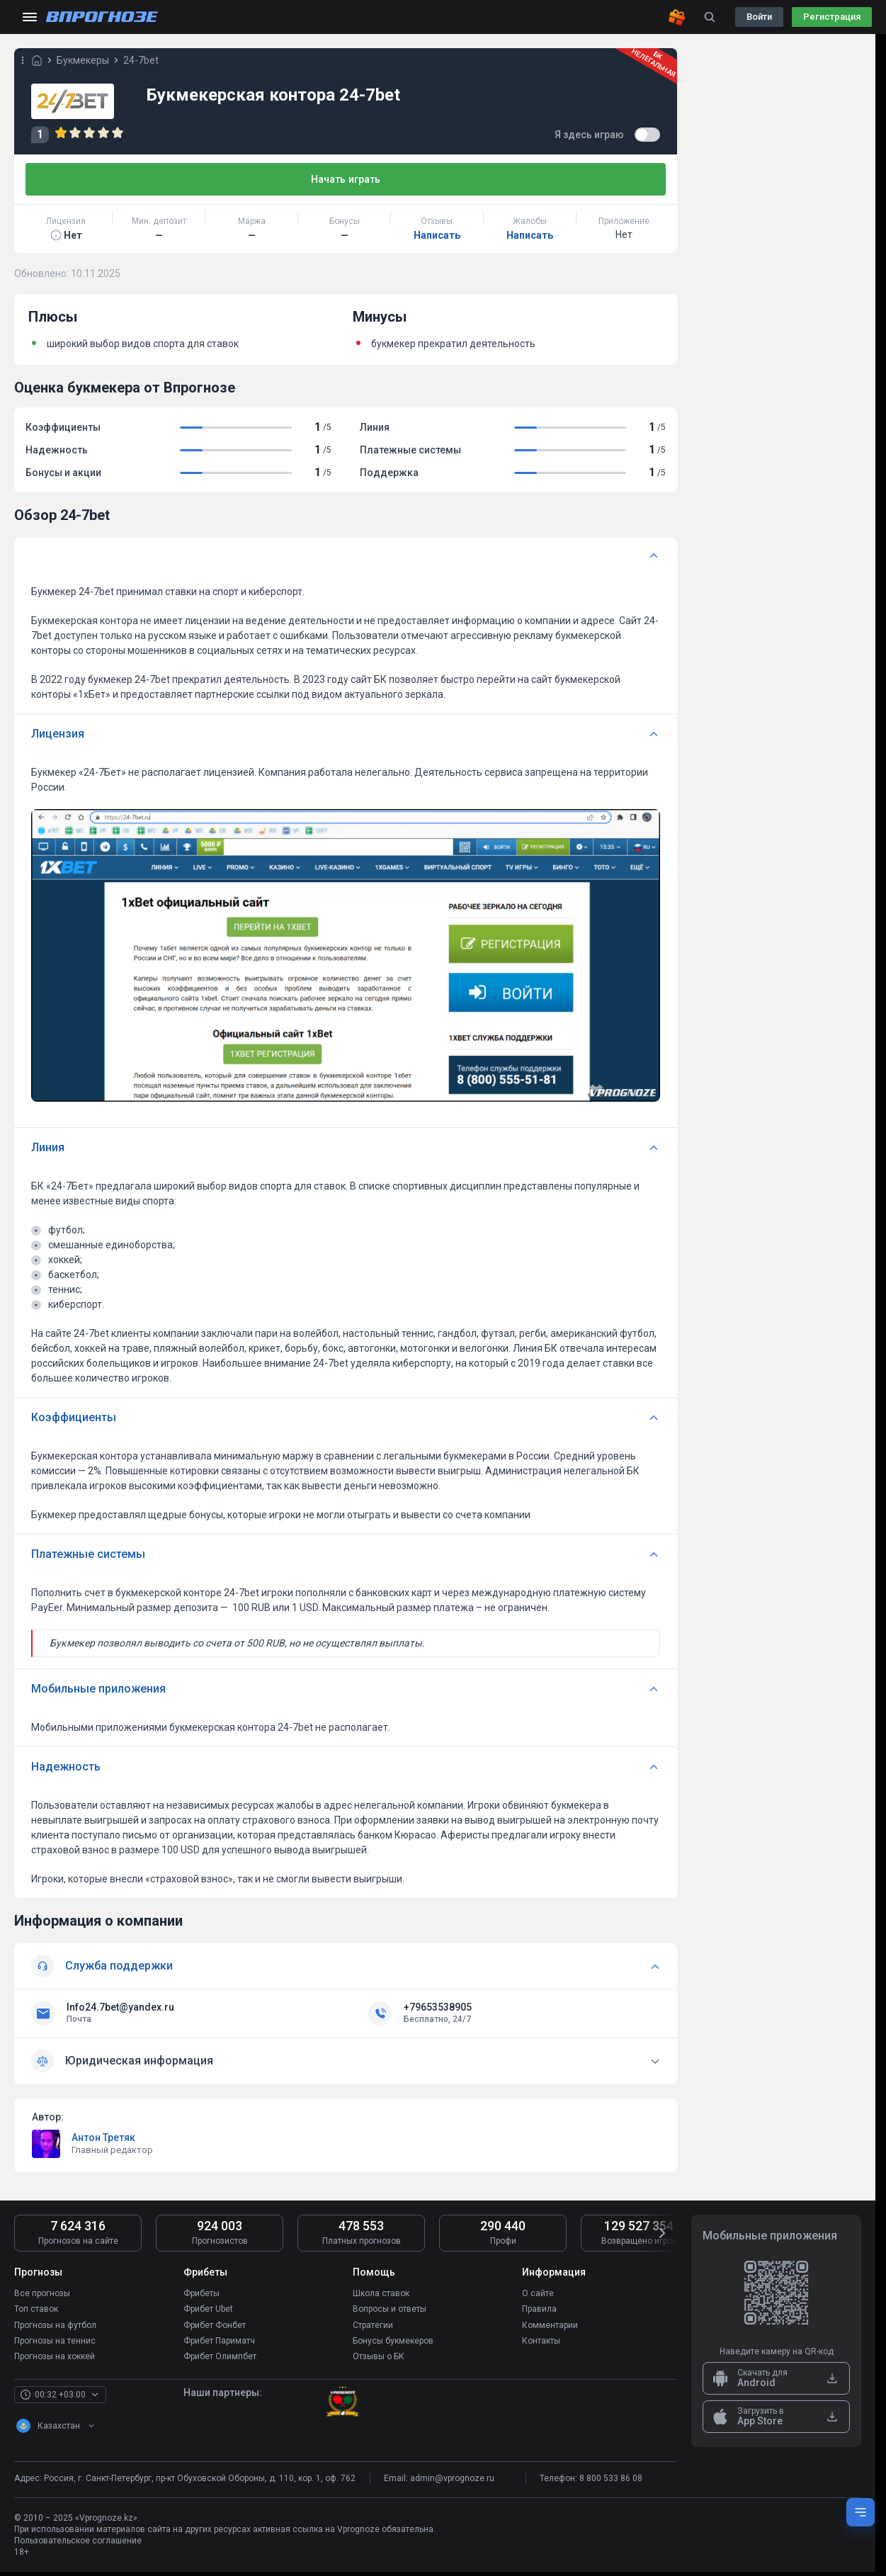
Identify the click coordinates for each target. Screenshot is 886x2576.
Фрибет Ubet (208, 2309)
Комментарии (550, 2324)
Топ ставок (36, 2309)
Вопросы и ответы (389, 2309)
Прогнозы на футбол (55, 2324)
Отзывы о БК (378, 2356)
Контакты (541, 2340)
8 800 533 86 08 (610, 2477)
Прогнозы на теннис (55, 2340)
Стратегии (373, 2324)
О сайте (538, 2293)
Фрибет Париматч (219, 2340)
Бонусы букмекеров (393, 2340)
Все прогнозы (42, 2293)
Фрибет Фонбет (214, 2324)
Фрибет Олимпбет (219, 2356)
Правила (539, 2309)
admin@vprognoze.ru (452, 2477)
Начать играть (346, 179)
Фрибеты (201, 2293)
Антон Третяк (103, 2137)
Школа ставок (381, 2293)
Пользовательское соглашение (78, 2540)
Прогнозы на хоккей (54, 2356)
